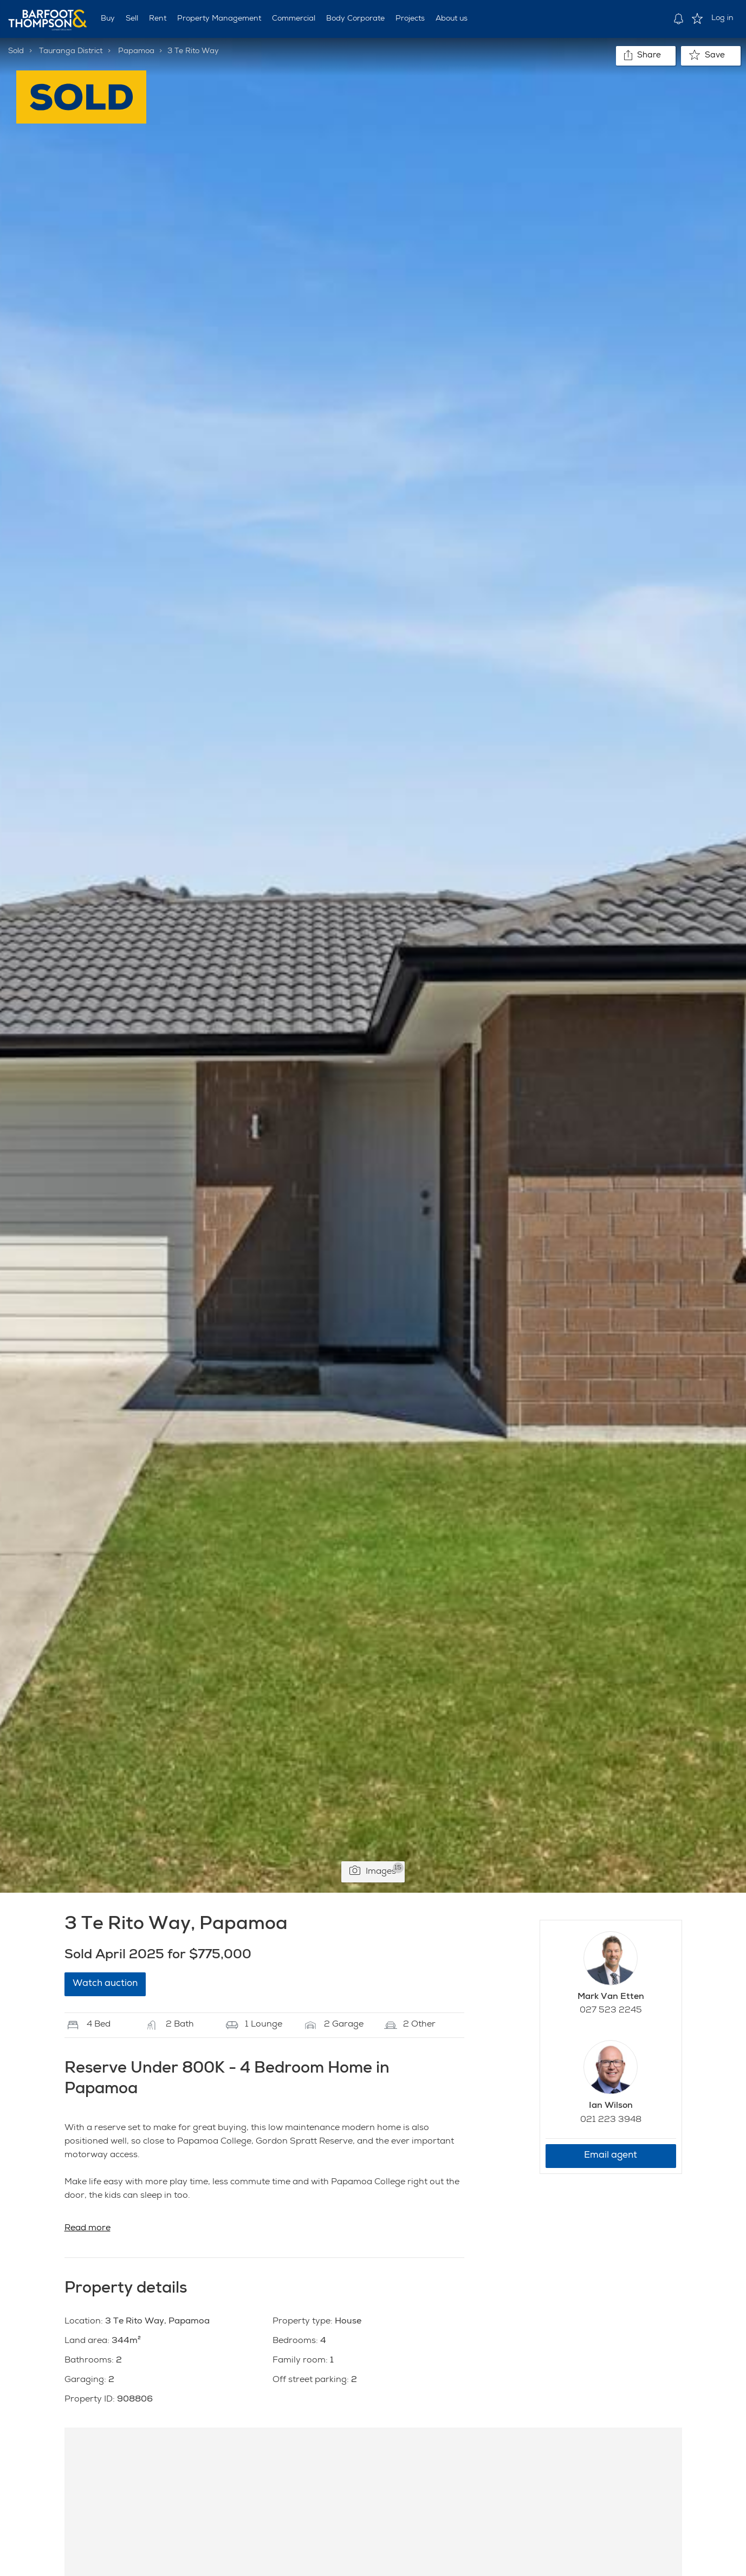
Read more (87, 2228)
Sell (132, 19)
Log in (722, 18)
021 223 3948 (610, 2120)
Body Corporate (355, 19)
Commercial (293, 19)
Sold (16, 51)
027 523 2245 (611, 2011)
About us (452, 19)
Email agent (610, 2155)
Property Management (219, 19)
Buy (108, 19)
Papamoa (136, 51)
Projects (410, 19)
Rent (157, 19)
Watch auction (105, 1984)
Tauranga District (70, 51)
